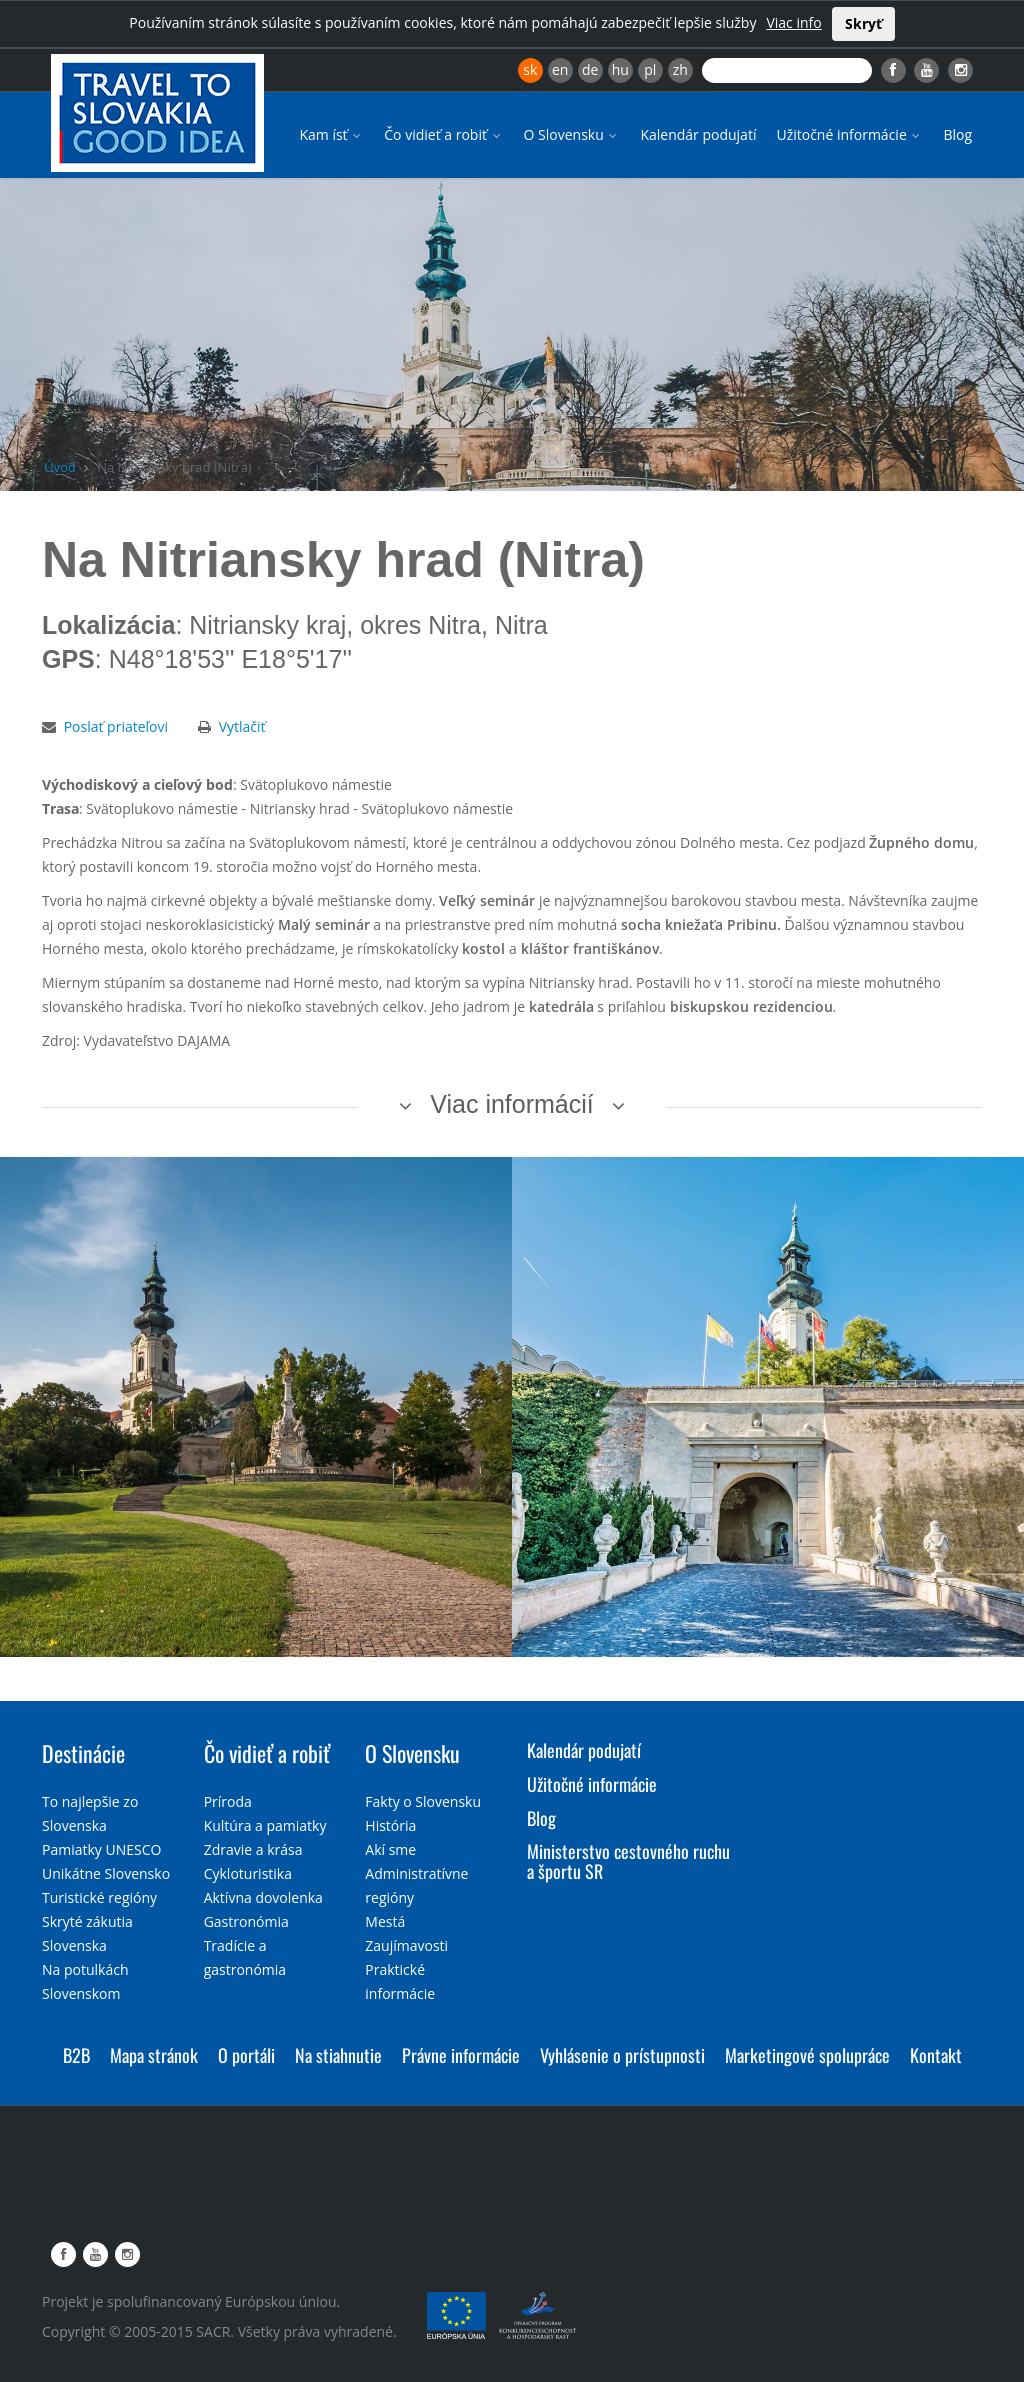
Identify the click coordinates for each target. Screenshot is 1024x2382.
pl (650, 69)
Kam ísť (331, 134)
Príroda (228, 1801)
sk (530, 69)
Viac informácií (512, 1104)
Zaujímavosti (406, 1945)
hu (620, 69)
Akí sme (390, 1849)
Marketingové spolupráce (807, 2055)
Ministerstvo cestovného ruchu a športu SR (628, 1861)
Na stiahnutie (338, 2055)
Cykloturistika (248, 1873)
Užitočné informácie (849, 134)
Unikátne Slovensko (106, 1873)
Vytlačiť (242, 726)
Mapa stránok (154, 2055)
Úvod (60, 467)
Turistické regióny (99, 1897)
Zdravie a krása (253, 1849)
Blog (957, 134)
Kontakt (936, 2055)
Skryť (863, 23)
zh (680, 69)
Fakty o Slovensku (423, 1801)
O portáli (246, 2055)
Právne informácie (461, 2055)
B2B (76, 2055)
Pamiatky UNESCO (101, 1849)
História (390, 1825)
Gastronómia (246, 1921)
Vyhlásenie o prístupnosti (622, 2055)
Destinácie (83, 1753)
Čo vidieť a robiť (443, 134)
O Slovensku (572, 134)
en (560, 69)
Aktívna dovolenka (263, 1897)
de (590, 69)
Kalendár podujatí (698, 134)
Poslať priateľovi (116, 726)
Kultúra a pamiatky (265, 1825)
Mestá (385, 1921)
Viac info (793, 22)
